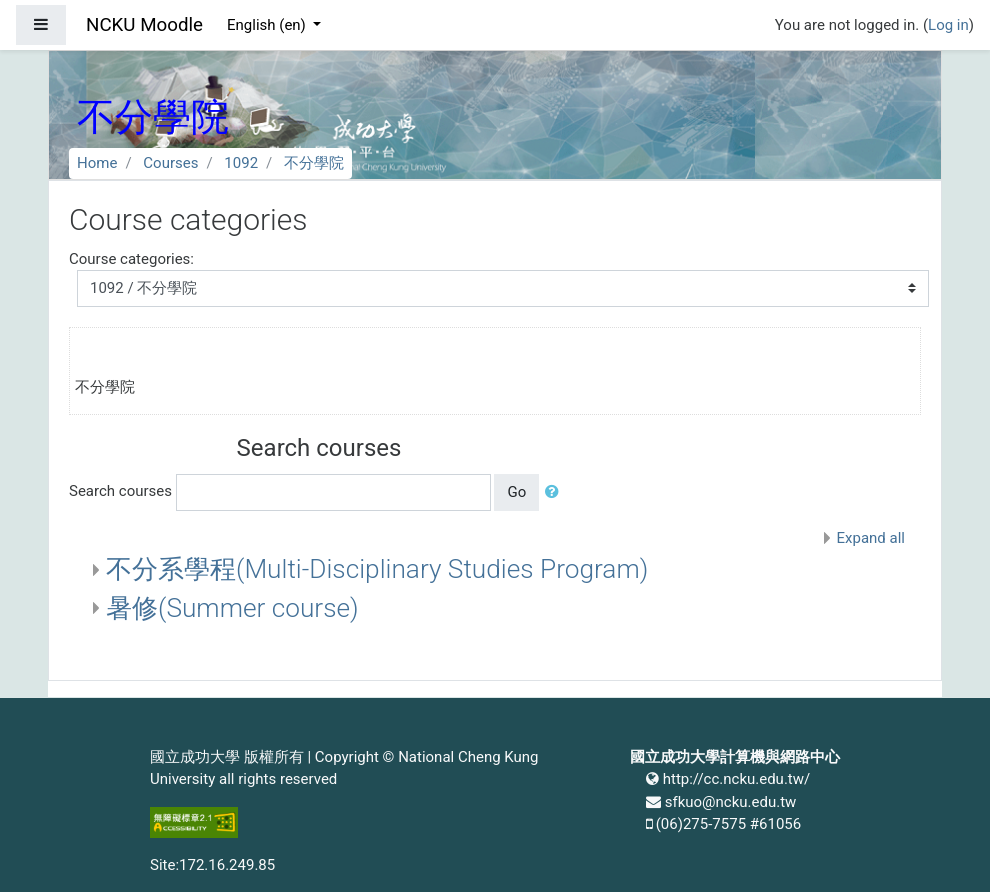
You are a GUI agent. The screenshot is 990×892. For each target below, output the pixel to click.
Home (97, 163)
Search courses (120, 491)
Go (516, 492)
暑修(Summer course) (232, 608)
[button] (556, 492)
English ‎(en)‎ (268, 25)
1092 (241, 163)
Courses (170, 163)
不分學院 (314, 163)
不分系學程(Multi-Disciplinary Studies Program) (377, 569)
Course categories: (131, 259)
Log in (948, 25)
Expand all (871, 538)
